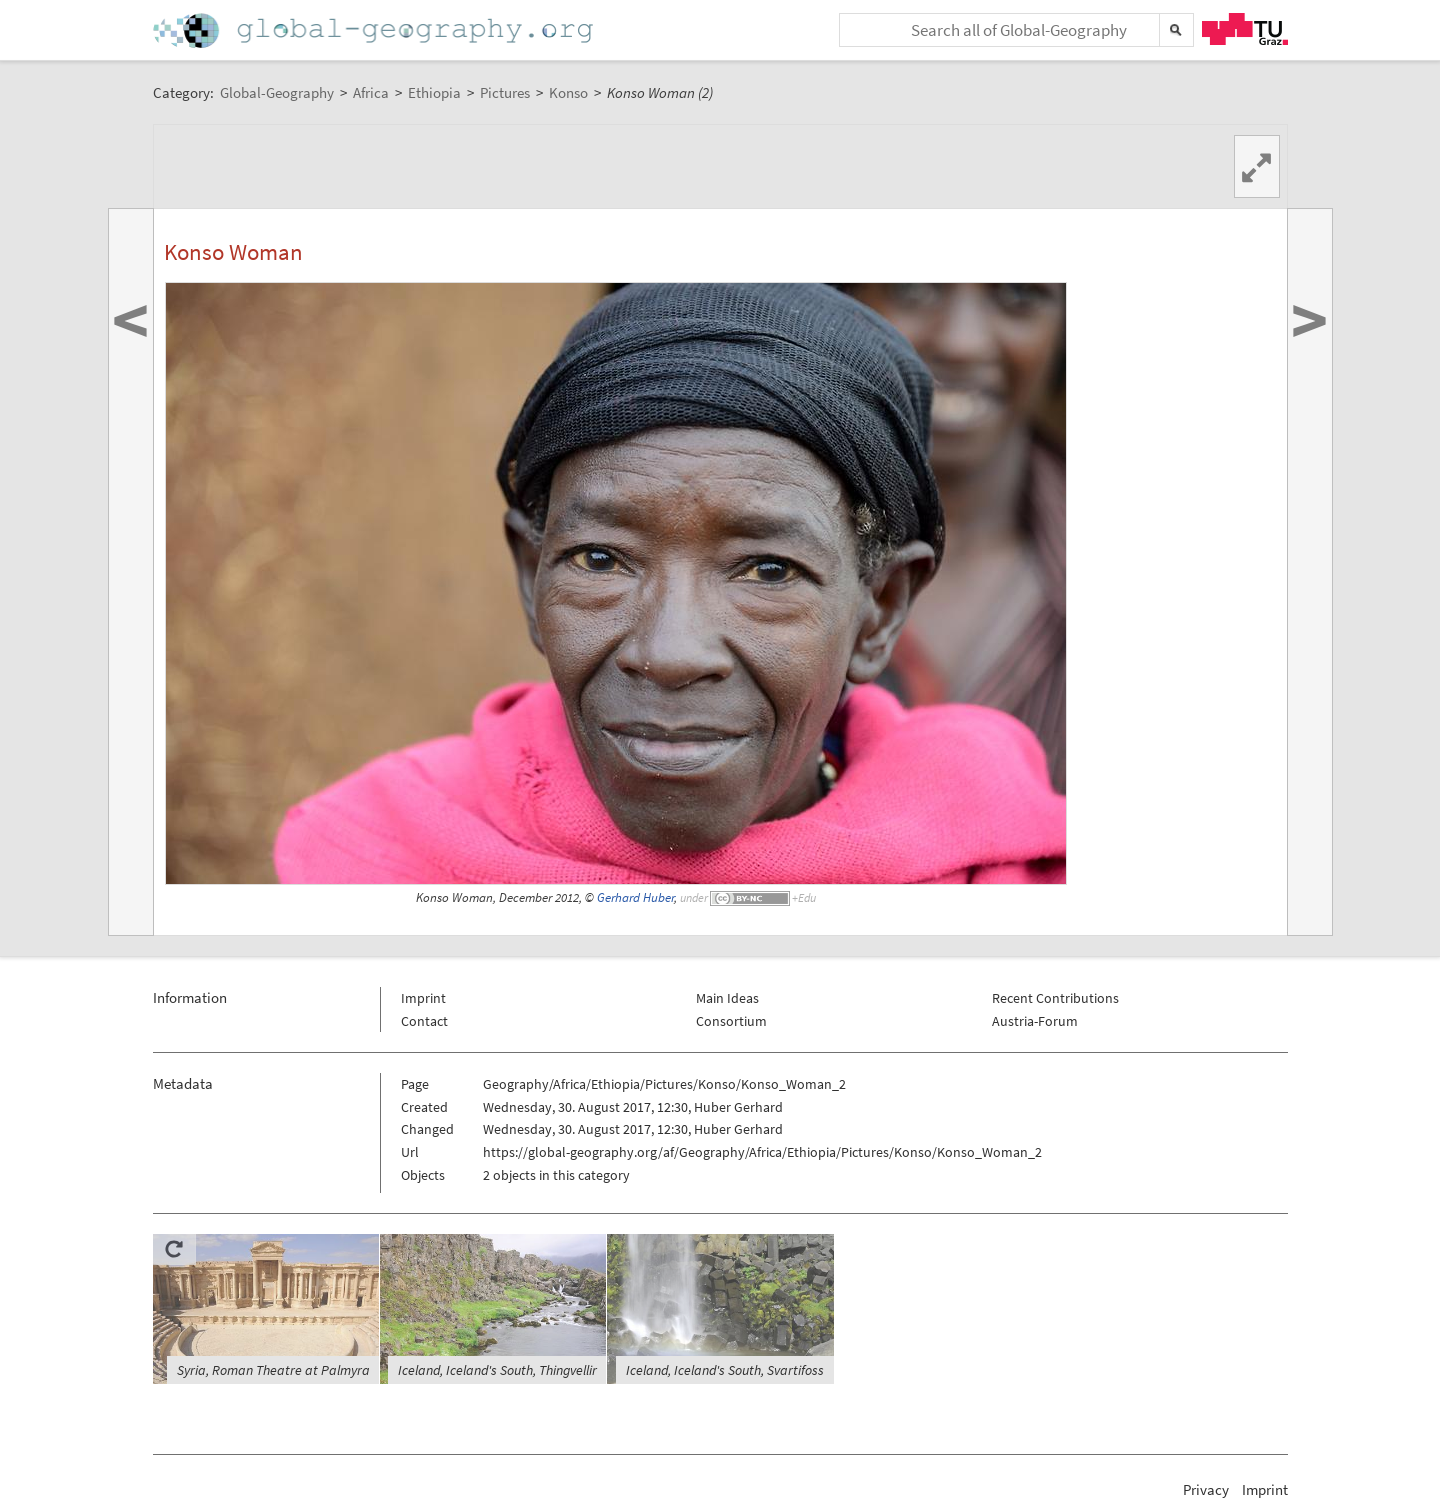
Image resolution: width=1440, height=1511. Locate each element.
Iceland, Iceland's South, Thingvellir (497, 1370)
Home (375, 30)
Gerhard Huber (635, 897)
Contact (424, 1021)
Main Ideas (727, 998)
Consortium (731, 1021)
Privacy (1206, 1489)
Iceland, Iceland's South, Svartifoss (725, 1370)
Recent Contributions (1055, 998)
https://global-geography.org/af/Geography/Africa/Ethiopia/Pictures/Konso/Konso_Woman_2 (762, 1152)
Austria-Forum (1035, 1021)
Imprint (423, 998)
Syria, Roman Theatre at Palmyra (273, 1370)
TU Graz (1245, 29)
